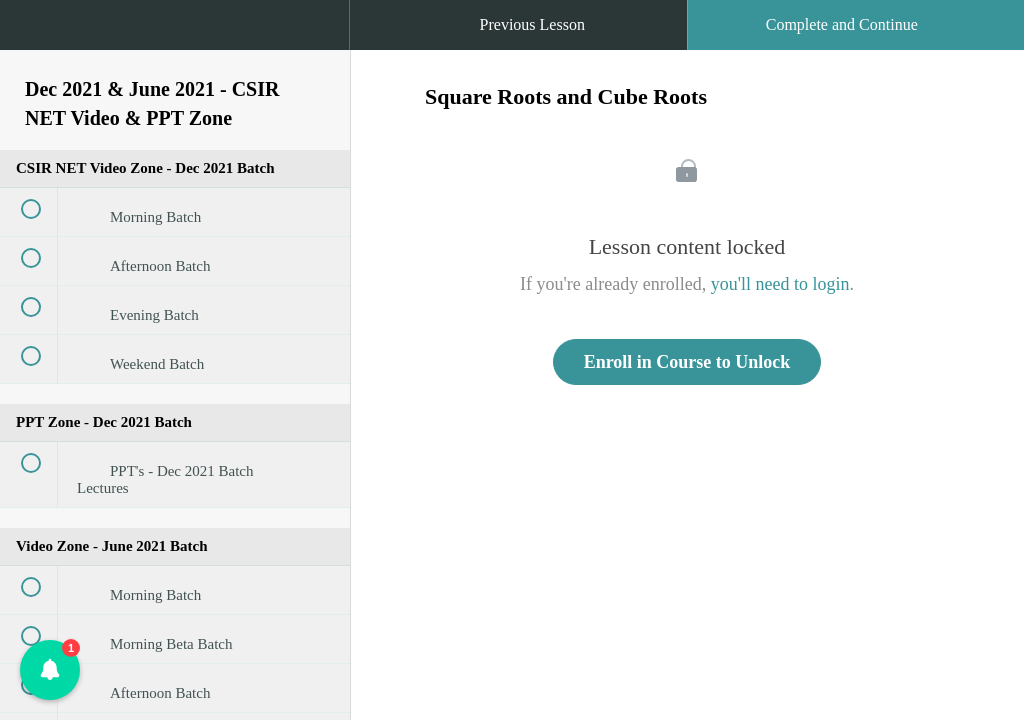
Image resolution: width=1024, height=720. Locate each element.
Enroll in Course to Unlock (687, 362)
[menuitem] (175, 45)
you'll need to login (780, 284)
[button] (35, 35)
